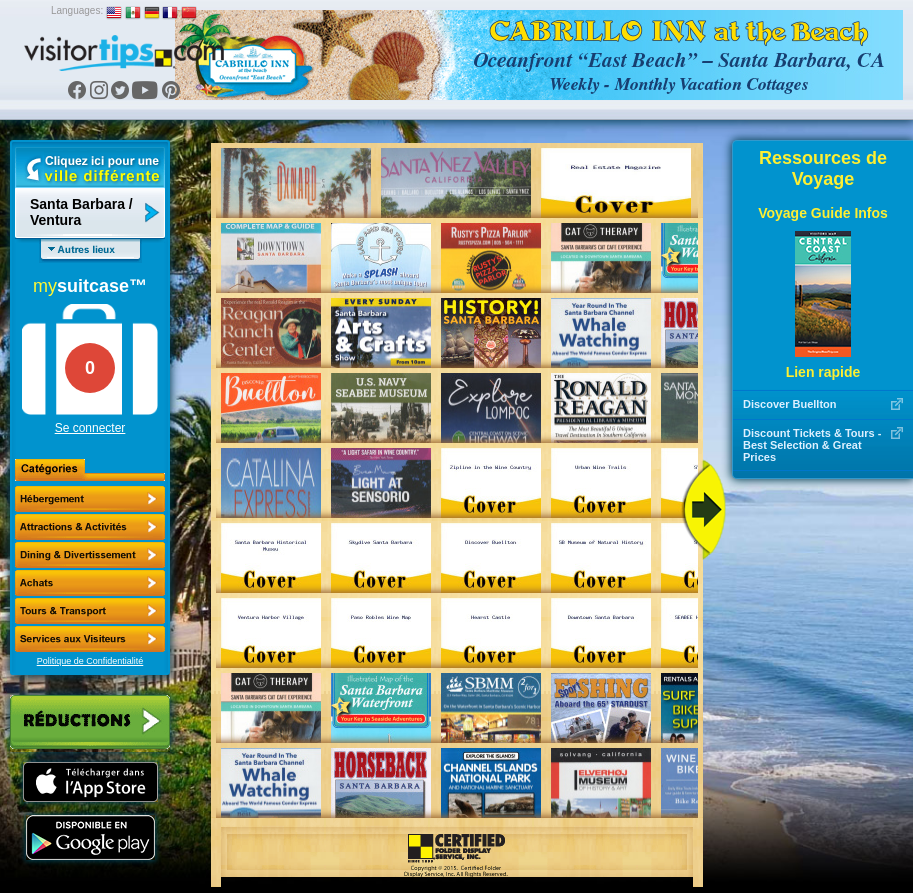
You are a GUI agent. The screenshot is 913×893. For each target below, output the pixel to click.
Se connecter (90, 428)
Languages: (77, 10)
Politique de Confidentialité (90, 661)
